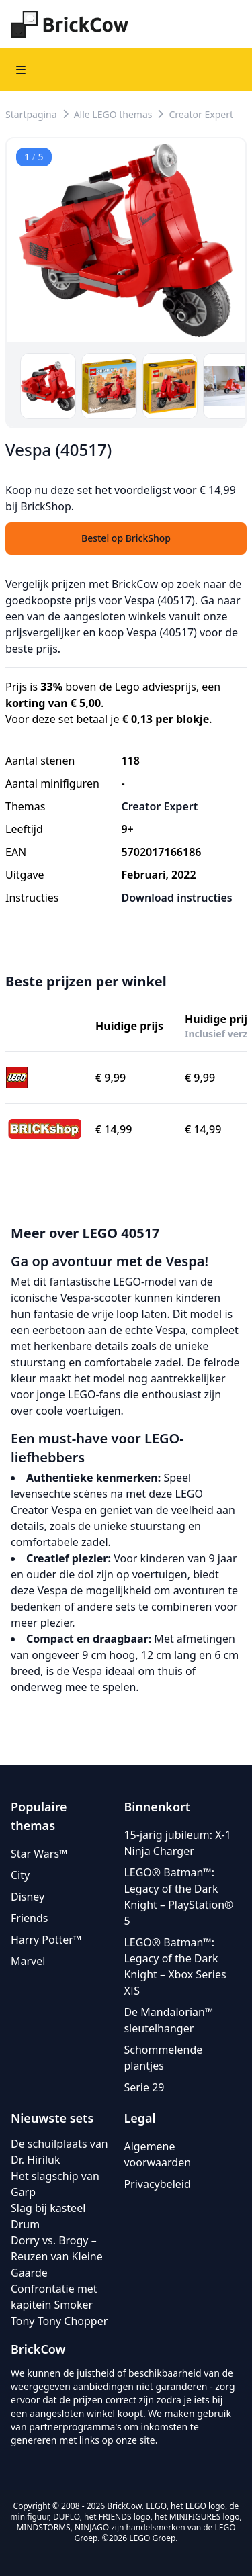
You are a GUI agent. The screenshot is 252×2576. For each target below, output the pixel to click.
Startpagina (31, 114)
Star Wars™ (39, 1853)
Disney (27, 1896)
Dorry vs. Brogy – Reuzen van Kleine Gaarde (57, 2256)
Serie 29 (144, 2087)
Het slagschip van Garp (55, 2183)
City (20, 1875)
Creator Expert (201, 114)
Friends (29, 1918)
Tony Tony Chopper (59, 2320)
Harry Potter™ (46, 1939)
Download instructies (176, 897)
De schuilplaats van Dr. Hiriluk (59, 2151)
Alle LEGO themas (113, 114)
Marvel (28, 1961)
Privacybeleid (157, 2184)
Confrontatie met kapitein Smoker (54, 2296)
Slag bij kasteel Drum (48, 2216)
